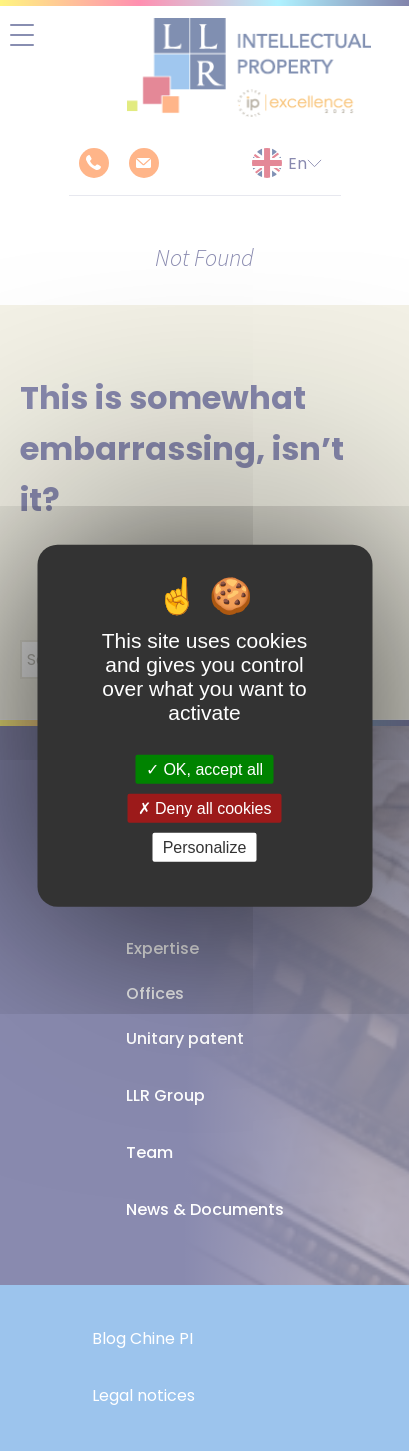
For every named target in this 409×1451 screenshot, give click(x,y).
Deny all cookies (205, 807)
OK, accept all (204, 768)
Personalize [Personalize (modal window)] (205, 847)
